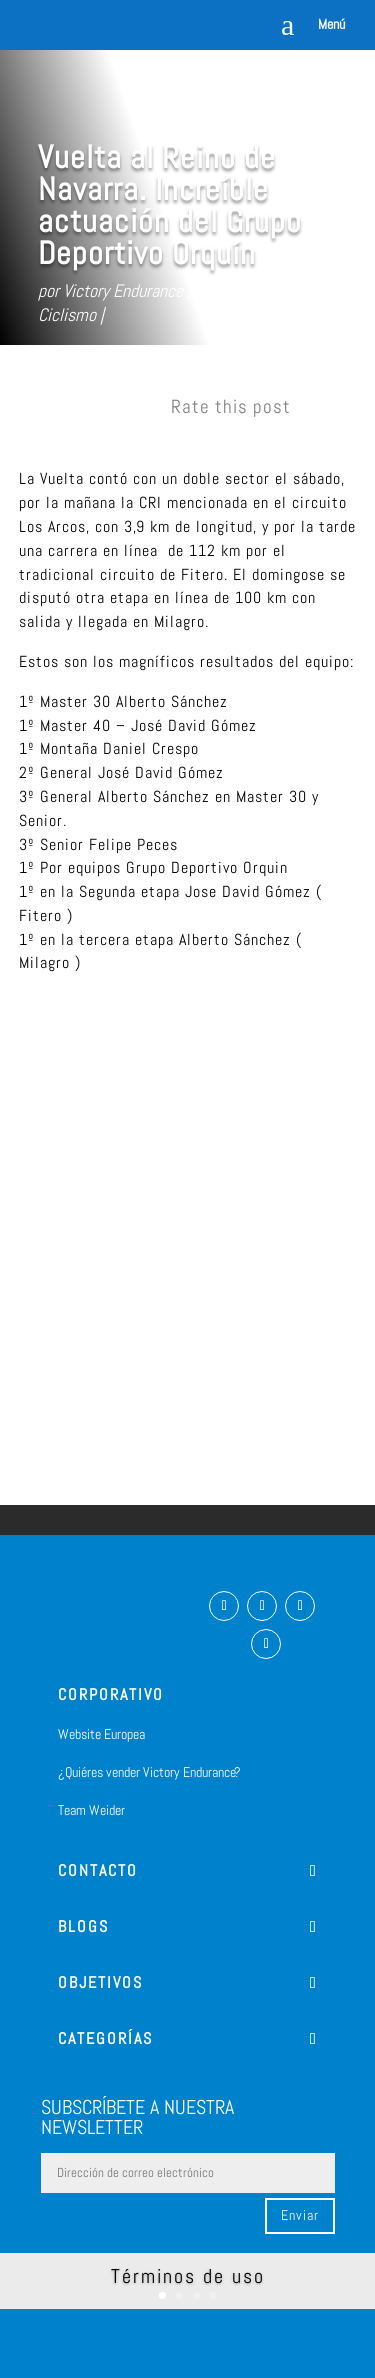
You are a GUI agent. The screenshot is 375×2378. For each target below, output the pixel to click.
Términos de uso (188, 2276)
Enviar (300, 2215)
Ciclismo (67, 314)
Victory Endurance (123, 290)
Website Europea (101, 1734)
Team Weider (91, 1810)
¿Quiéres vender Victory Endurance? (149, 1772)
